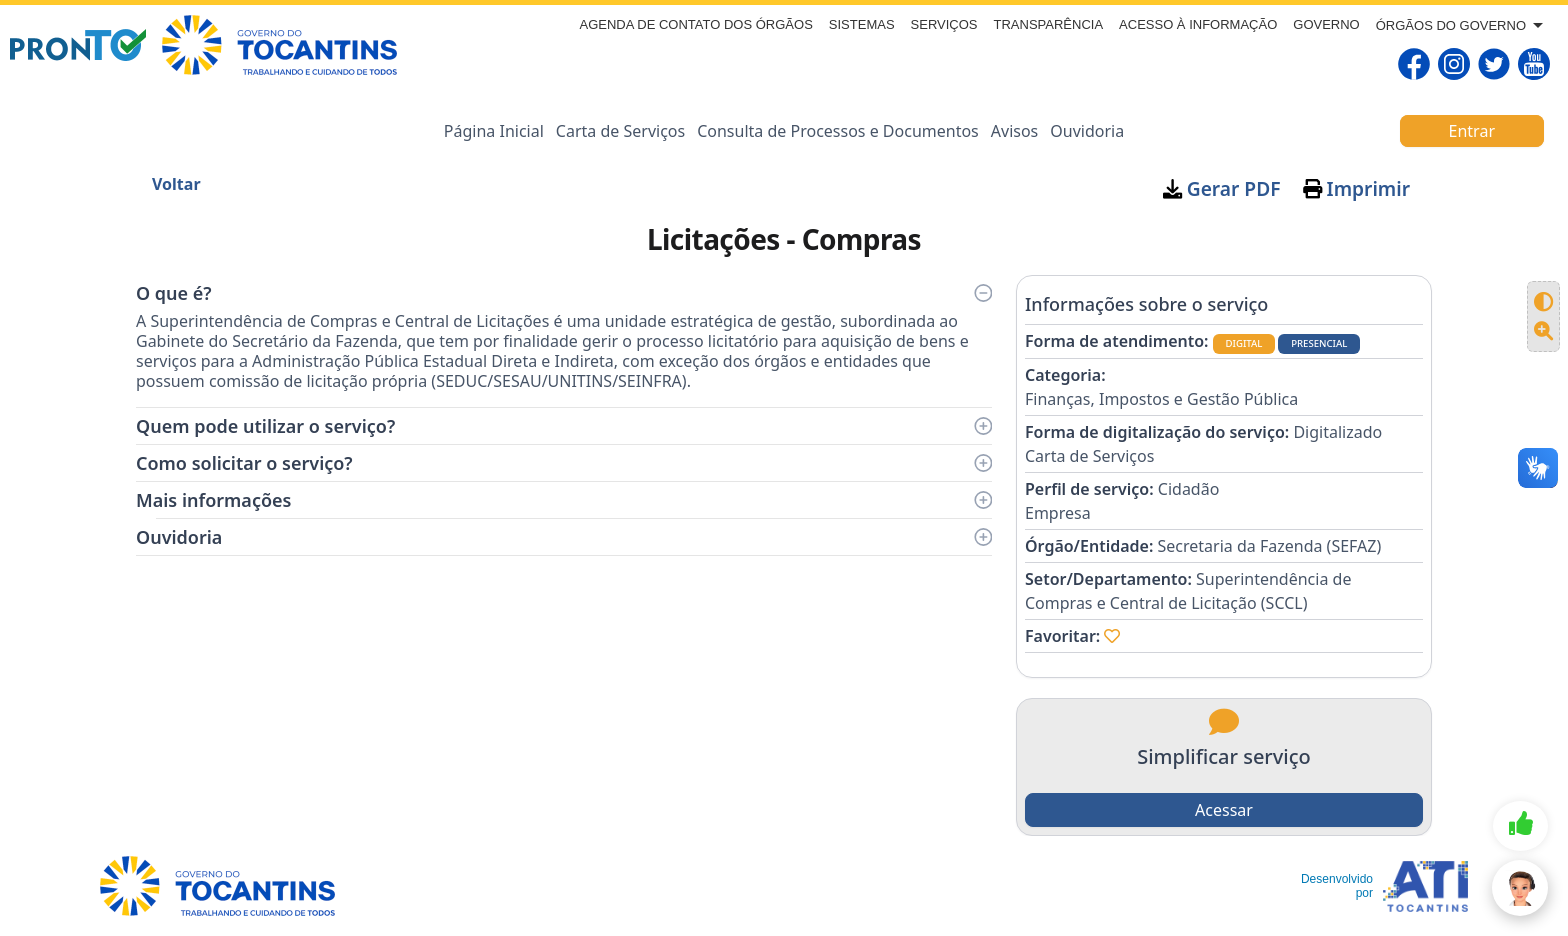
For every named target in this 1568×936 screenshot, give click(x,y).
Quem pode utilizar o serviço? (564, 426)
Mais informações (564, 500)
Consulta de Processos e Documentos (838, 131)
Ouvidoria (1087, 131)
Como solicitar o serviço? (564, 463)
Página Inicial (494, 131)
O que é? (564, 293)
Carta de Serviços (620, 131)
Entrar (1472, 131)
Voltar (176, 184)
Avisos (1015, 131)
